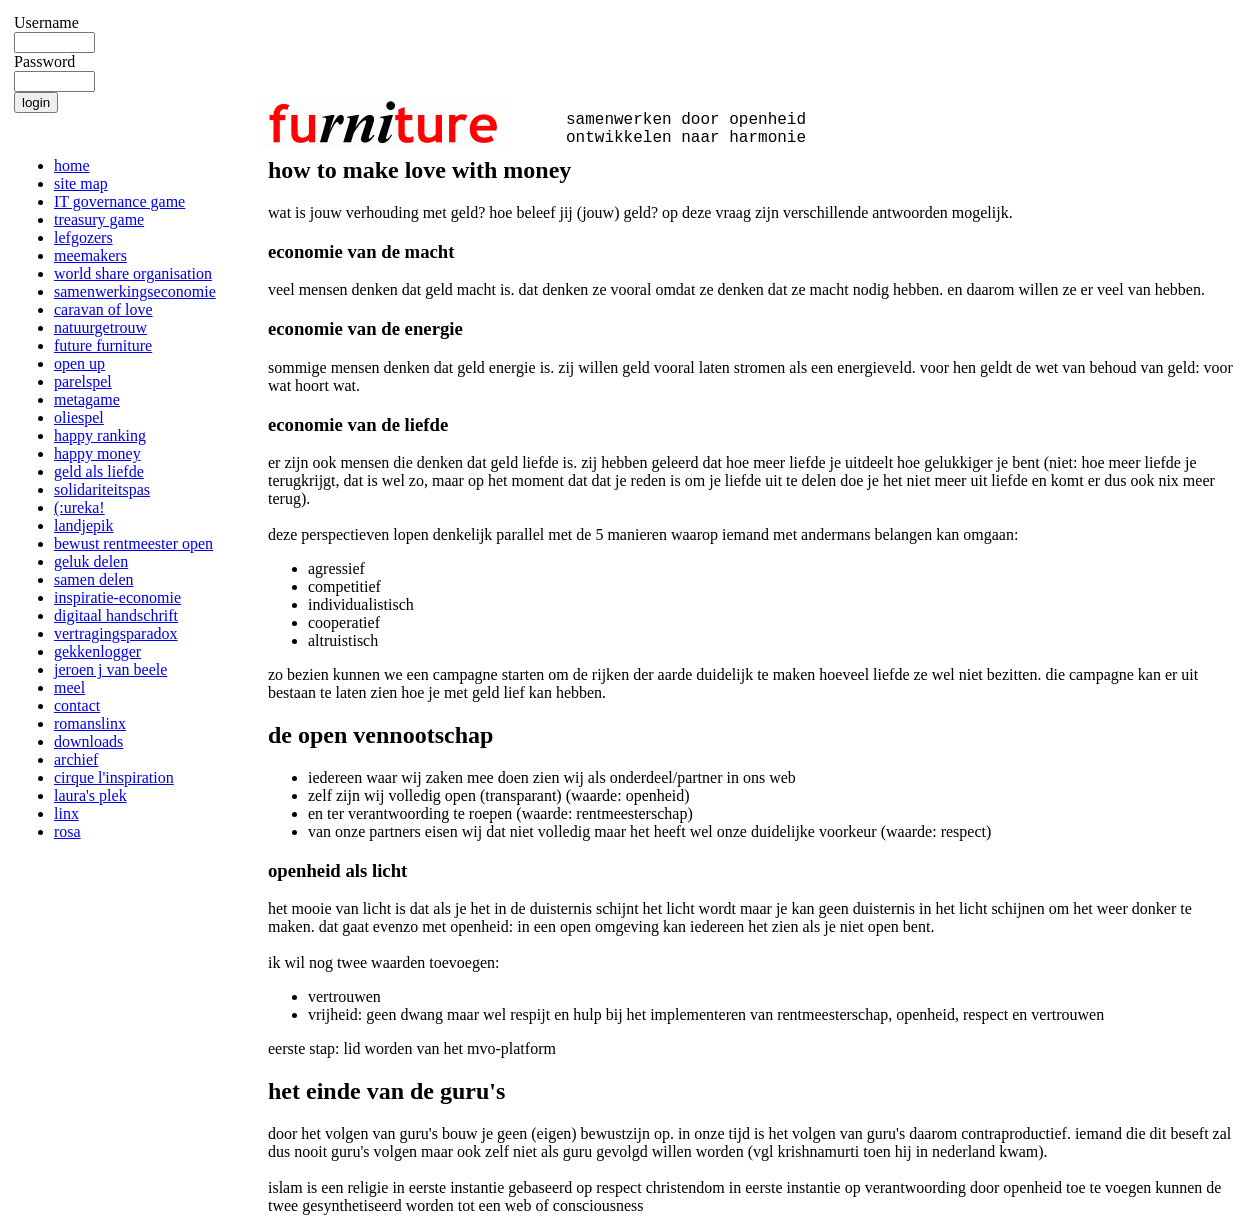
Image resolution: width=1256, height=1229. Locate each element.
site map (81, 183)
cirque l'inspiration (114, 777)
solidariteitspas (102, 489)
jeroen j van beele (110, 669)
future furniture (103, 345)
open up (79, 363)
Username (46, 22)
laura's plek (90, 795)
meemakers (90, 255)
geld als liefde (99, 471)
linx (66, 813)
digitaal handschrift (116, 615)
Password (44, 61)
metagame (87, 399)
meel (69, 687)
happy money (97, 453)
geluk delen (91, 561)
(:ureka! (79, 507)
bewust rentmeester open (133, 543)
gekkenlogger (97, 651)
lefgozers (83, 237)
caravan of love (103, 309)
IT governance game (119, 201)
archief (76, 759)
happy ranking (100, 435)
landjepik (84, 525)
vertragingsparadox (116, 633)
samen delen (94, 579)
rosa (67, 831)
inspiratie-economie (117, 597)
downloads (88, 741)
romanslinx (90, 723)
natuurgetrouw (100, 327)
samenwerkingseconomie (135, 291)
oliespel (79, 417)
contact (77, 705)
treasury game (99, 219)
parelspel (83, 381)
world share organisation (133, 273)
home (72, 165)
